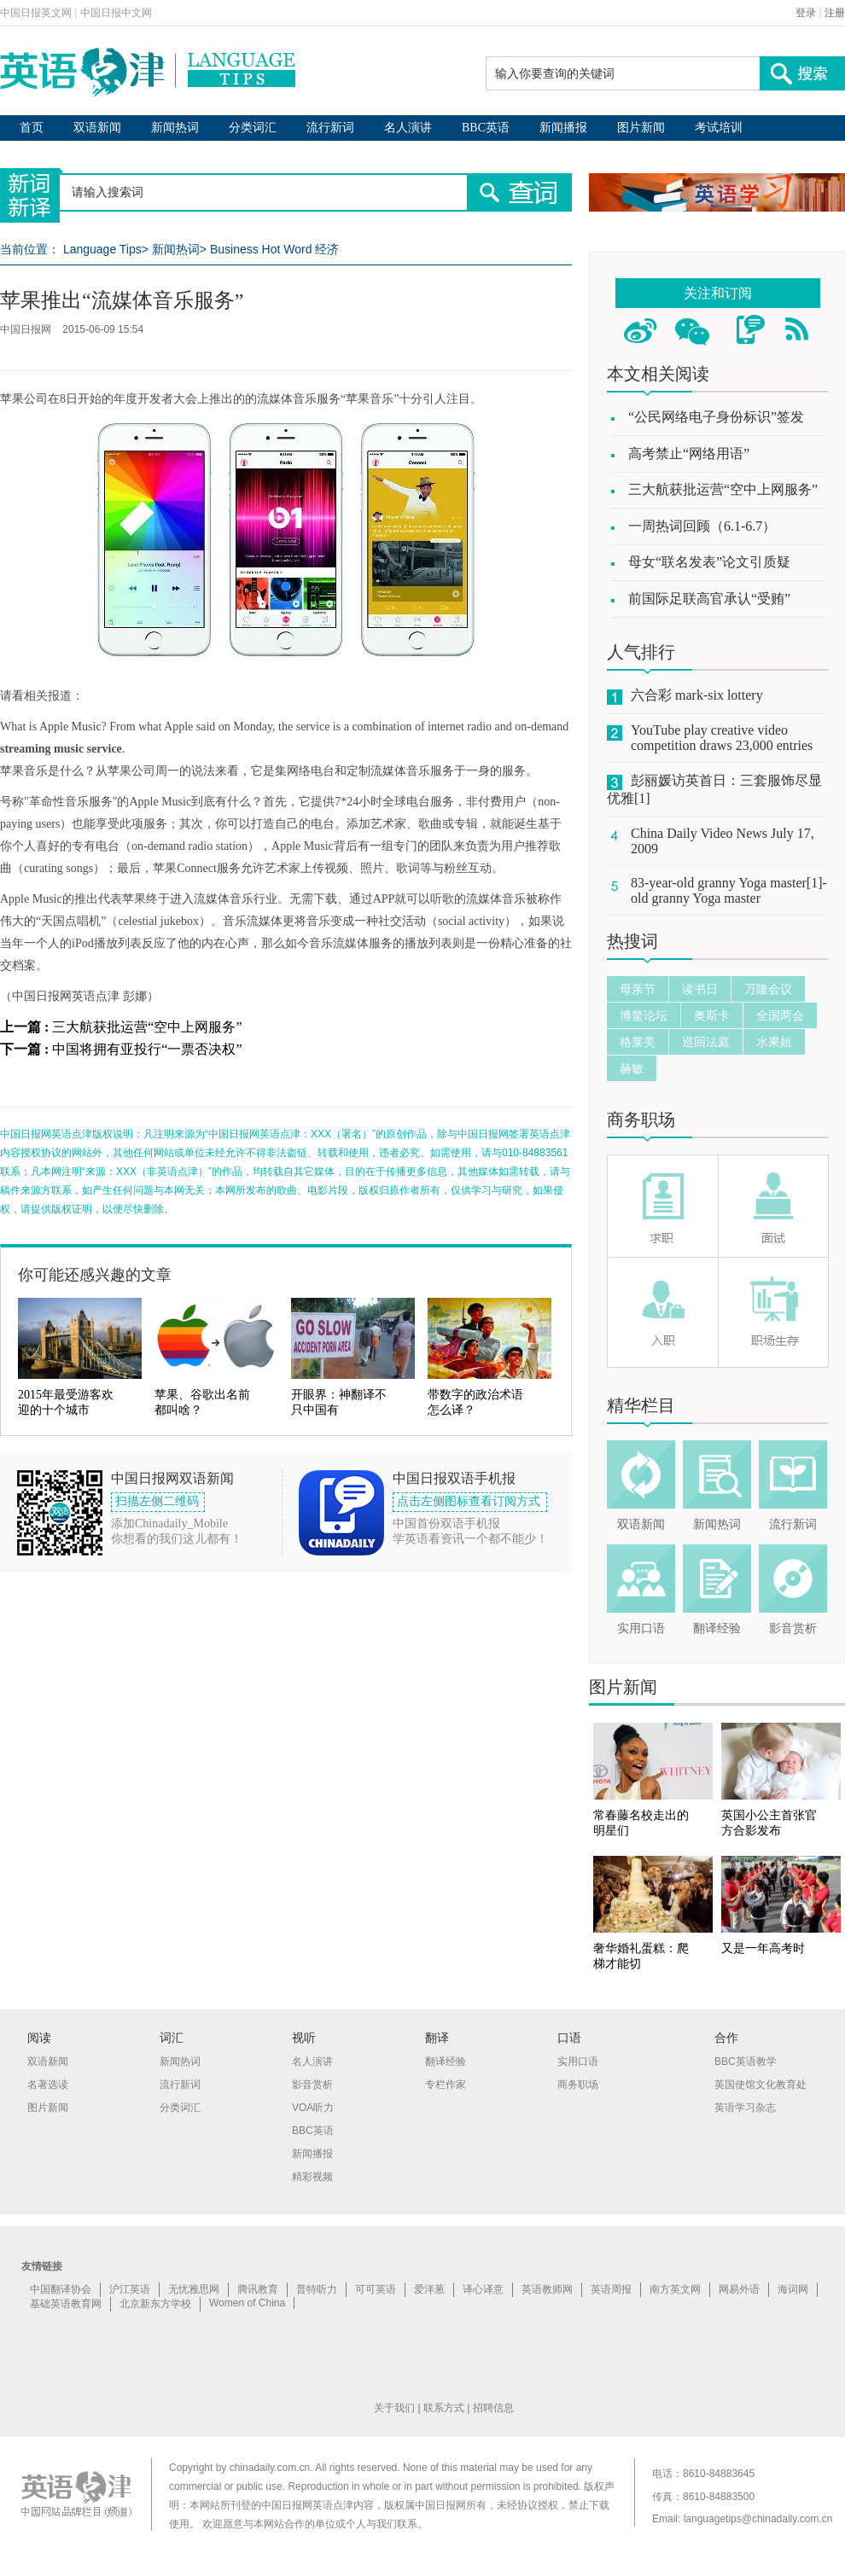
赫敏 (632, 1068)
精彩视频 (312, 2177)
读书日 (700, 989)
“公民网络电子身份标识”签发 (716, 417)
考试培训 (719, 127)
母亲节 (638, 989)
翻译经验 (717, 1628)
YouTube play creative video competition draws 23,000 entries (722, 738)
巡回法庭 (706, 1042)
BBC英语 (486, 127)
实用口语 (641, 1628)
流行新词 (330, 127)
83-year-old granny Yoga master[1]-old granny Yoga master (729, 890)
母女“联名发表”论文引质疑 (709, 562)
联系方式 (443, 2408)
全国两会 (780, 1015)
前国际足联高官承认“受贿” (709, 598)
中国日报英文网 (36, 13)
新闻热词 (175, 127)
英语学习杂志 (745, 2108)
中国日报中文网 (116, 13)
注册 (835, 13)
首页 (32, 127)
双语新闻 (97, 127)
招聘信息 (493, 2408)
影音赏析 (793, 1628)
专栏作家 (445, 2084)
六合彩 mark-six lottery (697, 695)
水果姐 (774, 1042)
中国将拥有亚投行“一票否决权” (147, 1049)
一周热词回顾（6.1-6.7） (702, 526)
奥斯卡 (712, 1015)
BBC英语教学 (745, 2061)
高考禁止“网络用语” (688, 453)
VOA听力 (313, 2108)
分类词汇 (253, 127)
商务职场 (641, 1119)
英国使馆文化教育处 (760, 2084)
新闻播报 (563, 127)
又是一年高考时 (763, 1948)
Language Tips (102, 249)
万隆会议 (768, 989)
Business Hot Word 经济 (274, 249)
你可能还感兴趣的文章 (95, 1274)
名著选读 (47, 2084)
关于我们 (394, 2408)
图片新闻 (641, 127)
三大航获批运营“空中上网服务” (147, 1027)
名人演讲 (408, 127)
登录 (805, 13)
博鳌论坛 (643, 1015)
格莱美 (638, 1042)
